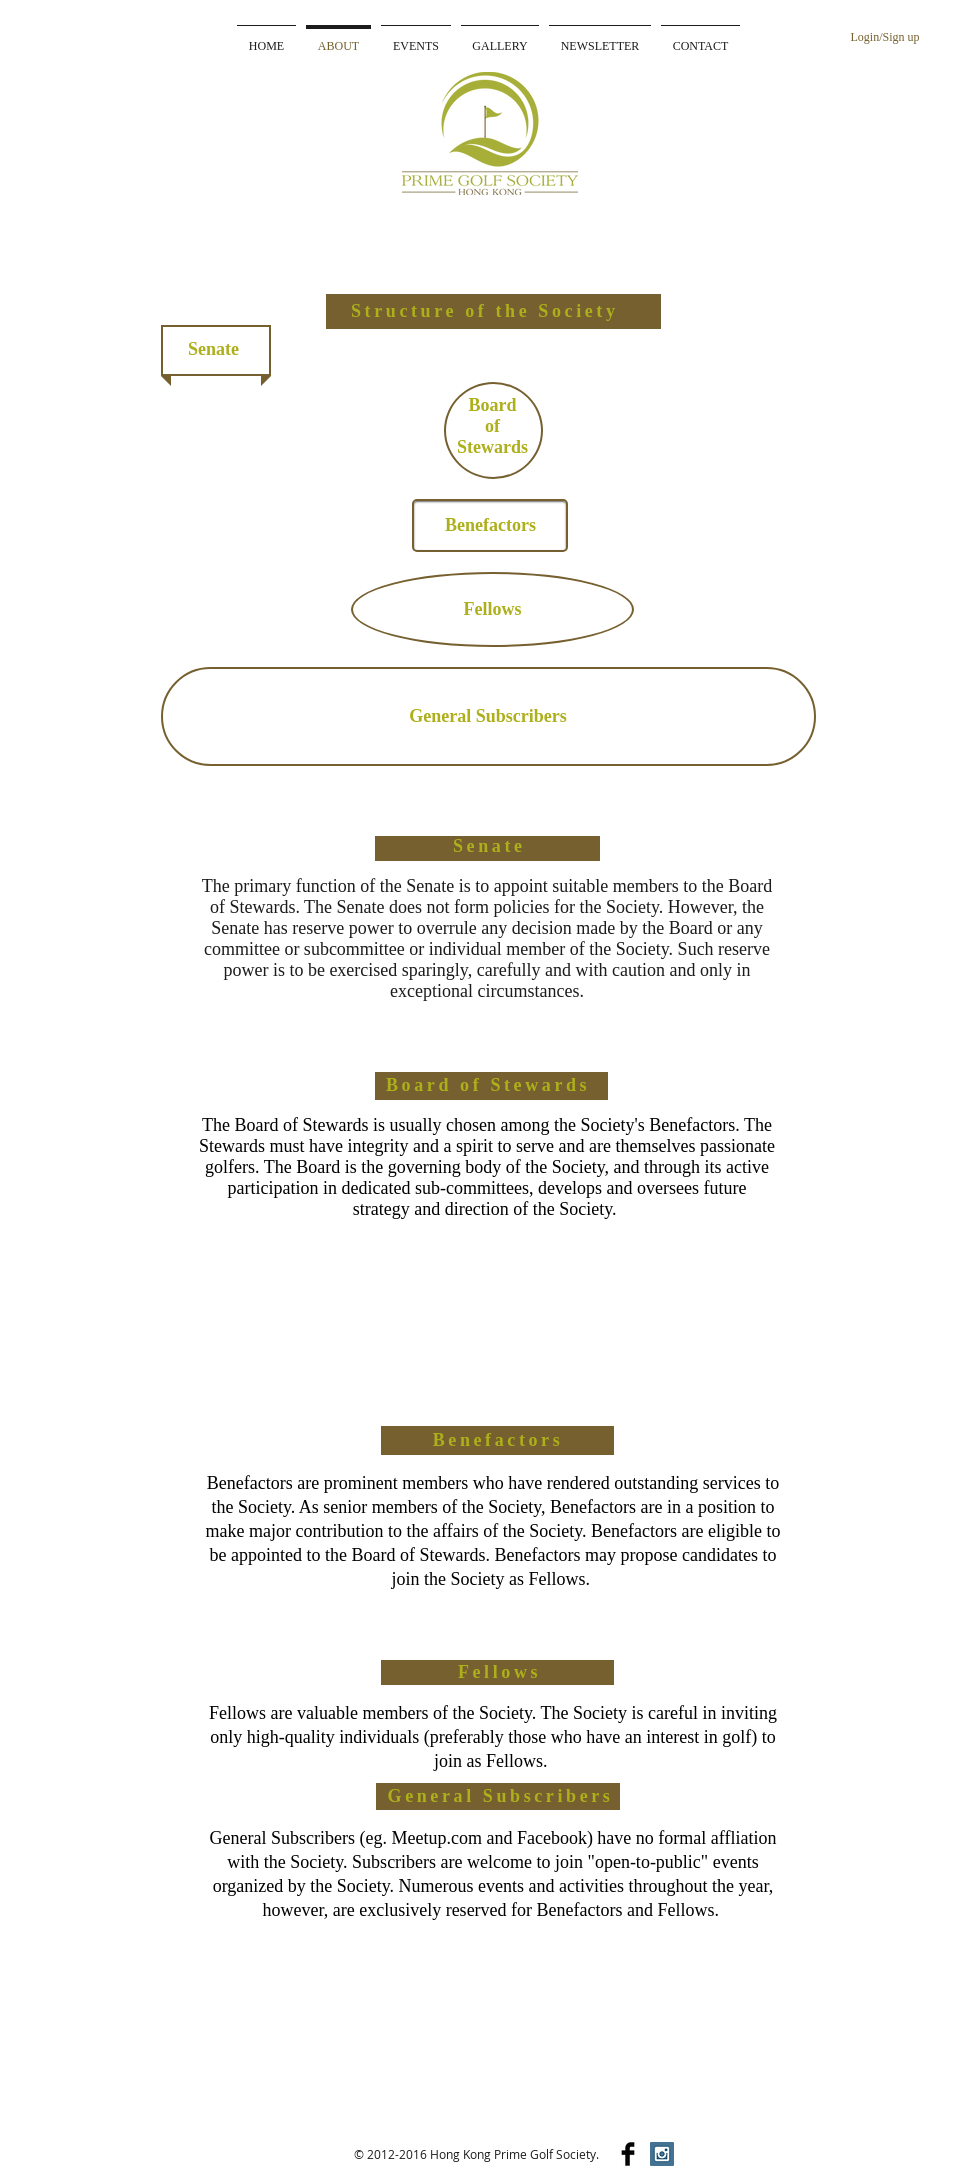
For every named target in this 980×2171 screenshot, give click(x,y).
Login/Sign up (884, 37)
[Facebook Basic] (628, 2154)
